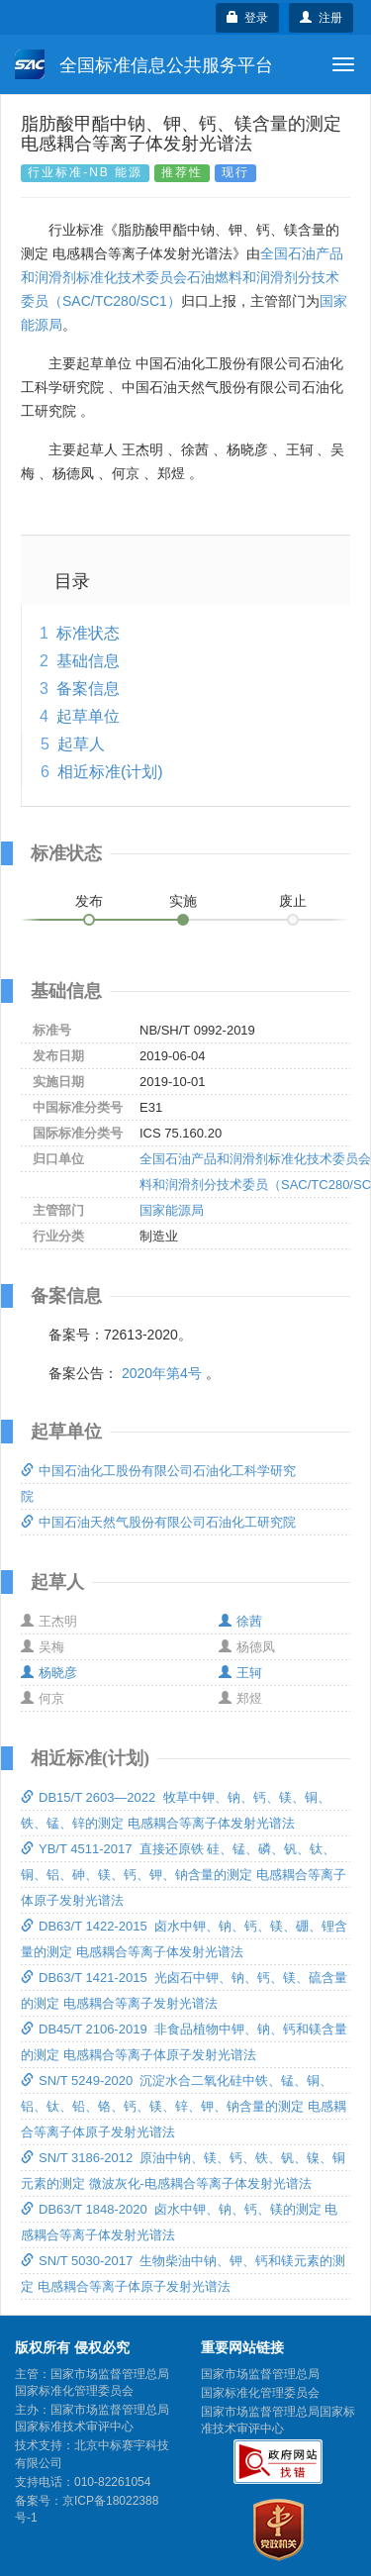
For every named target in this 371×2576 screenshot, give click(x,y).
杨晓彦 (49, 1672)
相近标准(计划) (110, 771)
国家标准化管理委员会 (260, 2393)
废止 (293, 901)
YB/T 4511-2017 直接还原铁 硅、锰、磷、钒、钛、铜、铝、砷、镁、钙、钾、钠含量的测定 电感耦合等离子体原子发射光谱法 (183, 1874)
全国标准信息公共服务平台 (144, 64)
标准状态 (88, 633)
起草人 (81, 744)
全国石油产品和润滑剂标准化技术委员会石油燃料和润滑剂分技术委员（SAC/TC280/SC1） (182, 277)
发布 (89, 901)
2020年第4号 (162, 1373)
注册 (321, 18)
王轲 (240, 1672)
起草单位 (88, 716)
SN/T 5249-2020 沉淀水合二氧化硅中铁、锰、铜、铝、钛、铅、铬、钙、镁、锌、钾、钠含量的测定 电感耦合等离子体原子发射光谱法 (183, 2106)
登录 (248, 18)
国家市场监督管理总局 (260, 2374)
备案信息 (88, 688)
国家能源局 (171, 1210)
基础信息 (88, 660)
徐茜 (240, 1621)
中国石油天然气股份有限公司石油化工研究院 (158, 1522)
